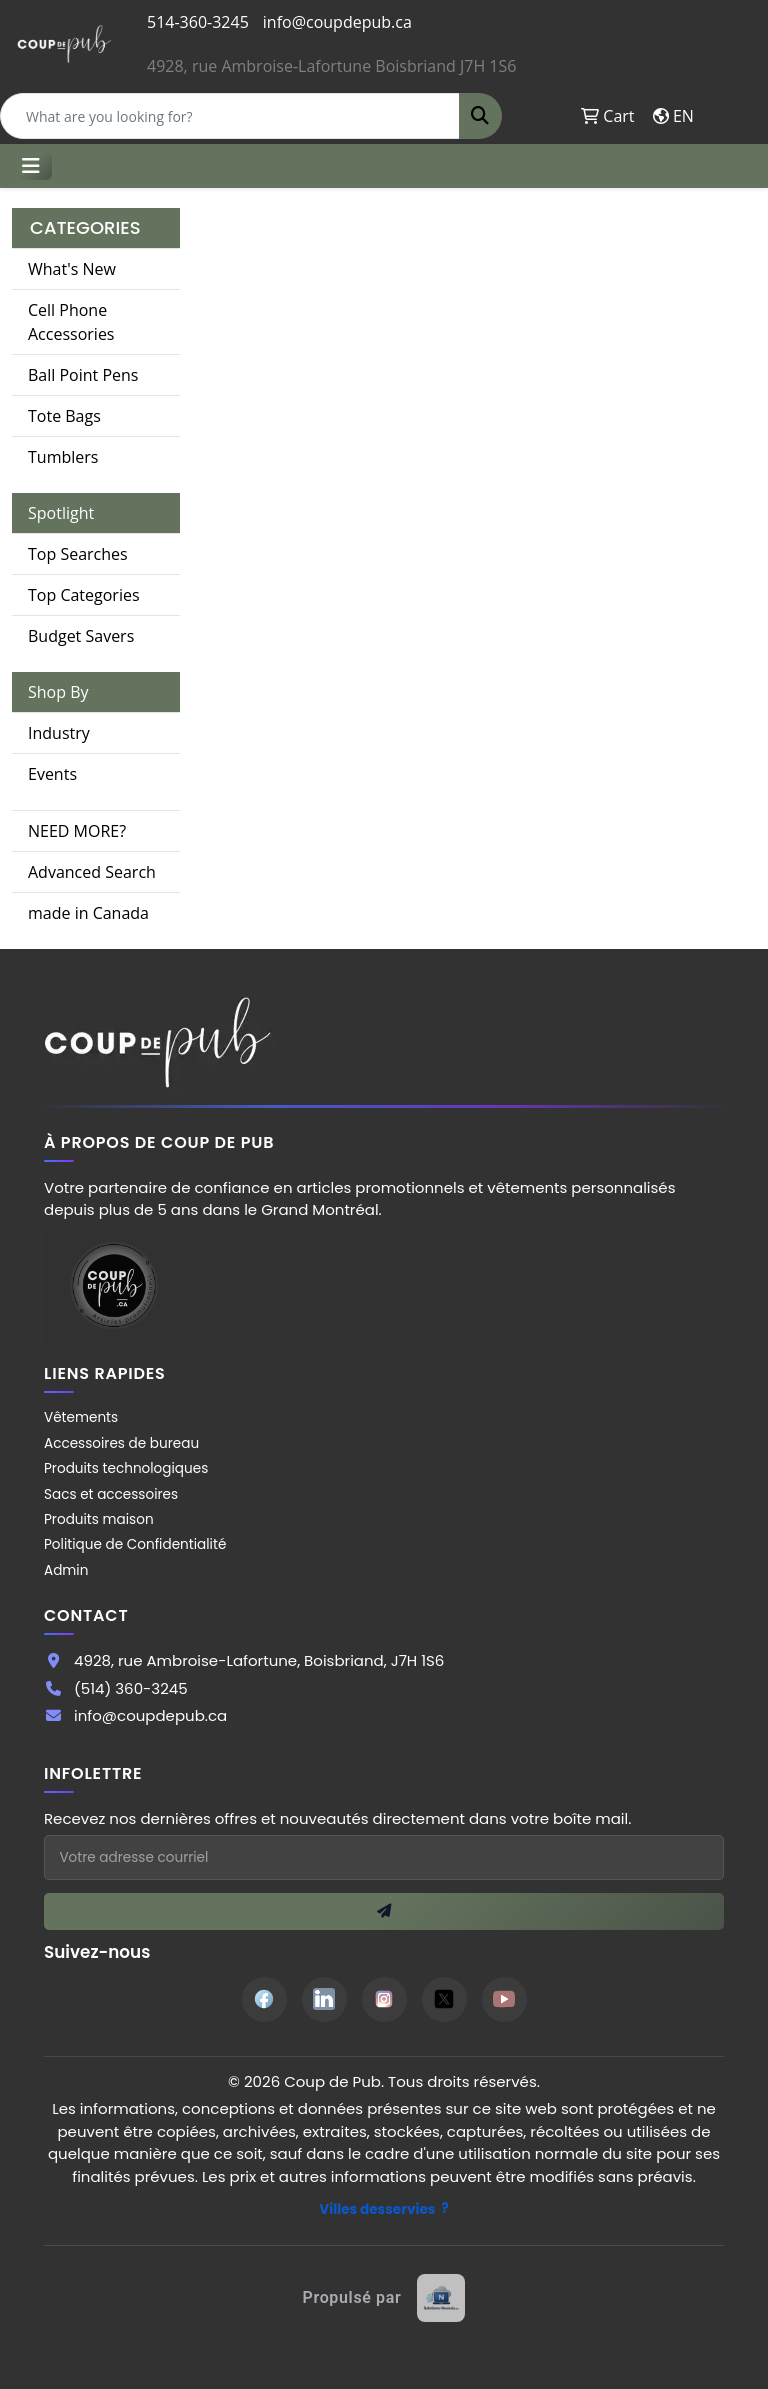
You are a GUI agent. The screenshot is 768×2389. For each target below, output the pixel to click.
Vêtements (81, 1417)
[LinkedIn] (324, 1999)
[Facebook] (264, 1999)
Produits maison (99, 1519)
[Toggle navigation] (31, 166)
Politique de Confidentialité (135, 1544)
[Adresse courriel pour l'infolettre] (384, 1857)
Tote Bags (64, 416)
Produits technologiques (126, 1468)
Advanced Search (92, 872)
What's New (72, 269)
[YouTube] (504, 1999)
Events (52, 774)
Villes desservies (377, 2209)
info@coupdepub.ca (337, 22)
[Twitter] (444, 1999)
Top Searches (78, 554)
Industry (59, 733)
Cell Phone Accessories (71, 322)
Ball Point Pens (83, 375)
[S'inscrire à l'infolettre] (384, 1911)
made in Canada (88, 913)
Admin (66, 1570)
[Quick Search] (230, 116)
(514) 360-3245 (131, 1688)
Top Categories (84, 595)
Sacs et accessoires (111, 1494)
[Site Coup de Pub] (114, 1284)
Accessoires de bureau (121, 1443)
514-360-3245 (198, 22)
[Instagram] (384, 1999)
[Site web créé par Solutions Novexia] (384, 2298)
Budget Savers (81, 636)
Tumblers (63, 457)
